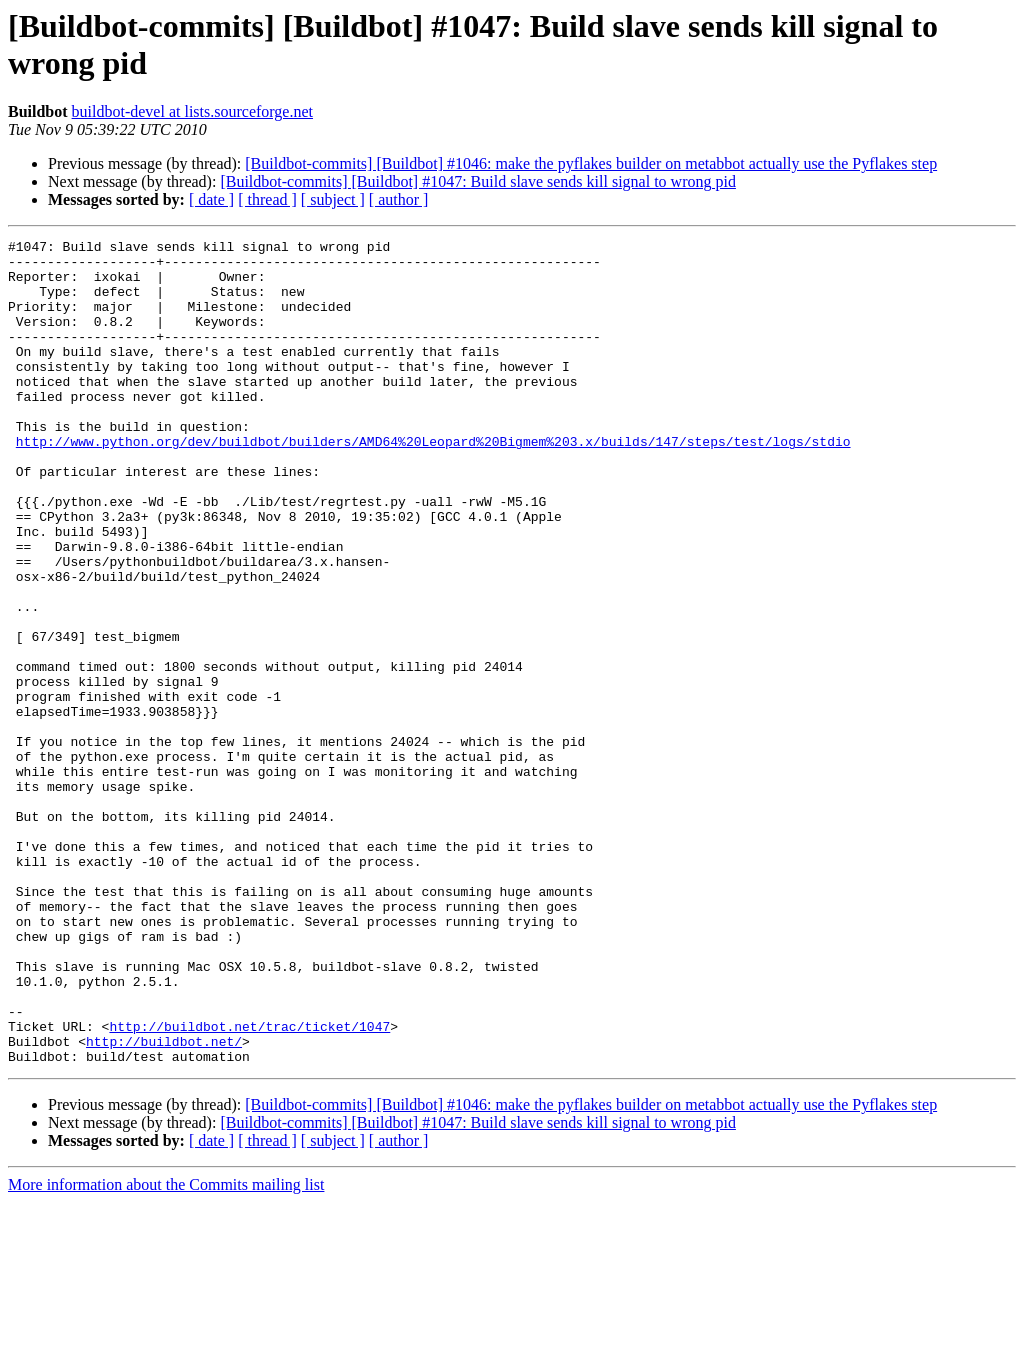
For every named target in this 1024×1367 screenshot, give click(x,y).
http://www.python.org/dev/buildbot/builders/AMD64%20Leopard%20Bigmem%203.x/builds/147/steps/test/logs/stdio (433, 483)
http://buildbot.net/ (164, 1203)
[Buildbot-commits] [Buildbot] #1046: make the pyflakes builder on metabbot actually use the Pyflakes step (591, 163)
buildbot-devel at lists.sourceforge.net (192, 111)
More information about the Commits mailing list (166, 1349)
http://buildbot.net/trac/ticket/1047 (249, 1185)
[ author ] (399, 199)
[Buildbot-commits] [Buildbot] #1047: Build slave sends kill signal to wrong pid (478, 181)
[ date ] (211, 199)
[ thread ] (267, 199)
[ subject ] (333, 199)
